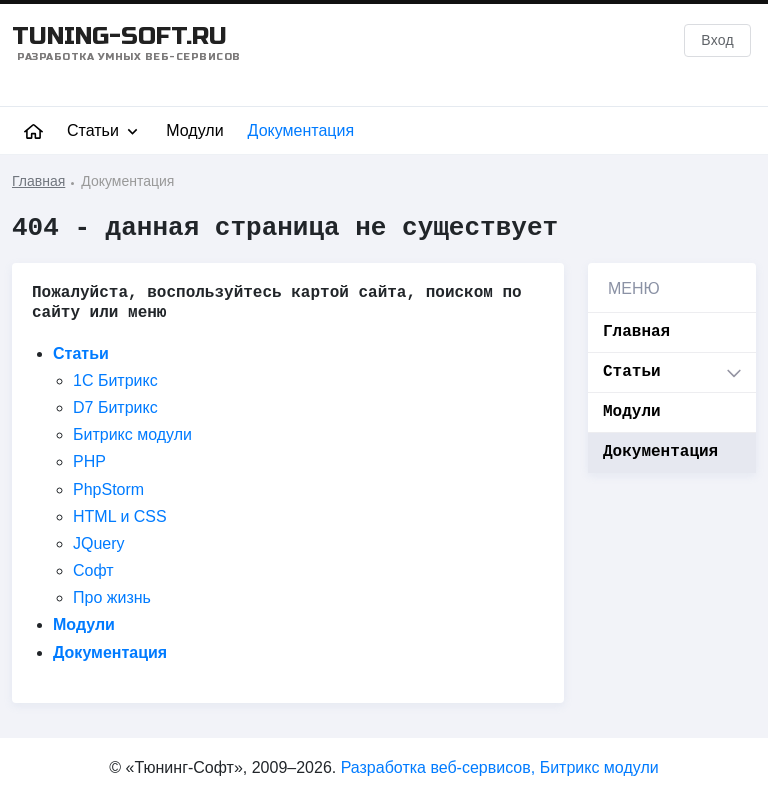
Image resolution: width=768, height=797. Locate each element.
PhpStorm (108, 489)
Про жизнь (112, 598)
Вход (717, 40)
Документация (301, 130)
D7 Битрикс (115, 407)
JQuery (99, 543)
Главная (636, 332)
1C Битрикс (115, 380)
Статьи (104, 131)
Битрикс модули (132, 435)
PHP (89, 462)
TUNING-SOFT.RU (126, 43)
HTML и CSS (120, 516)
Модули (194, 130)
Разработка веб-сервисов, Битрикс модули (500, 767)
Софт (93, 570)
